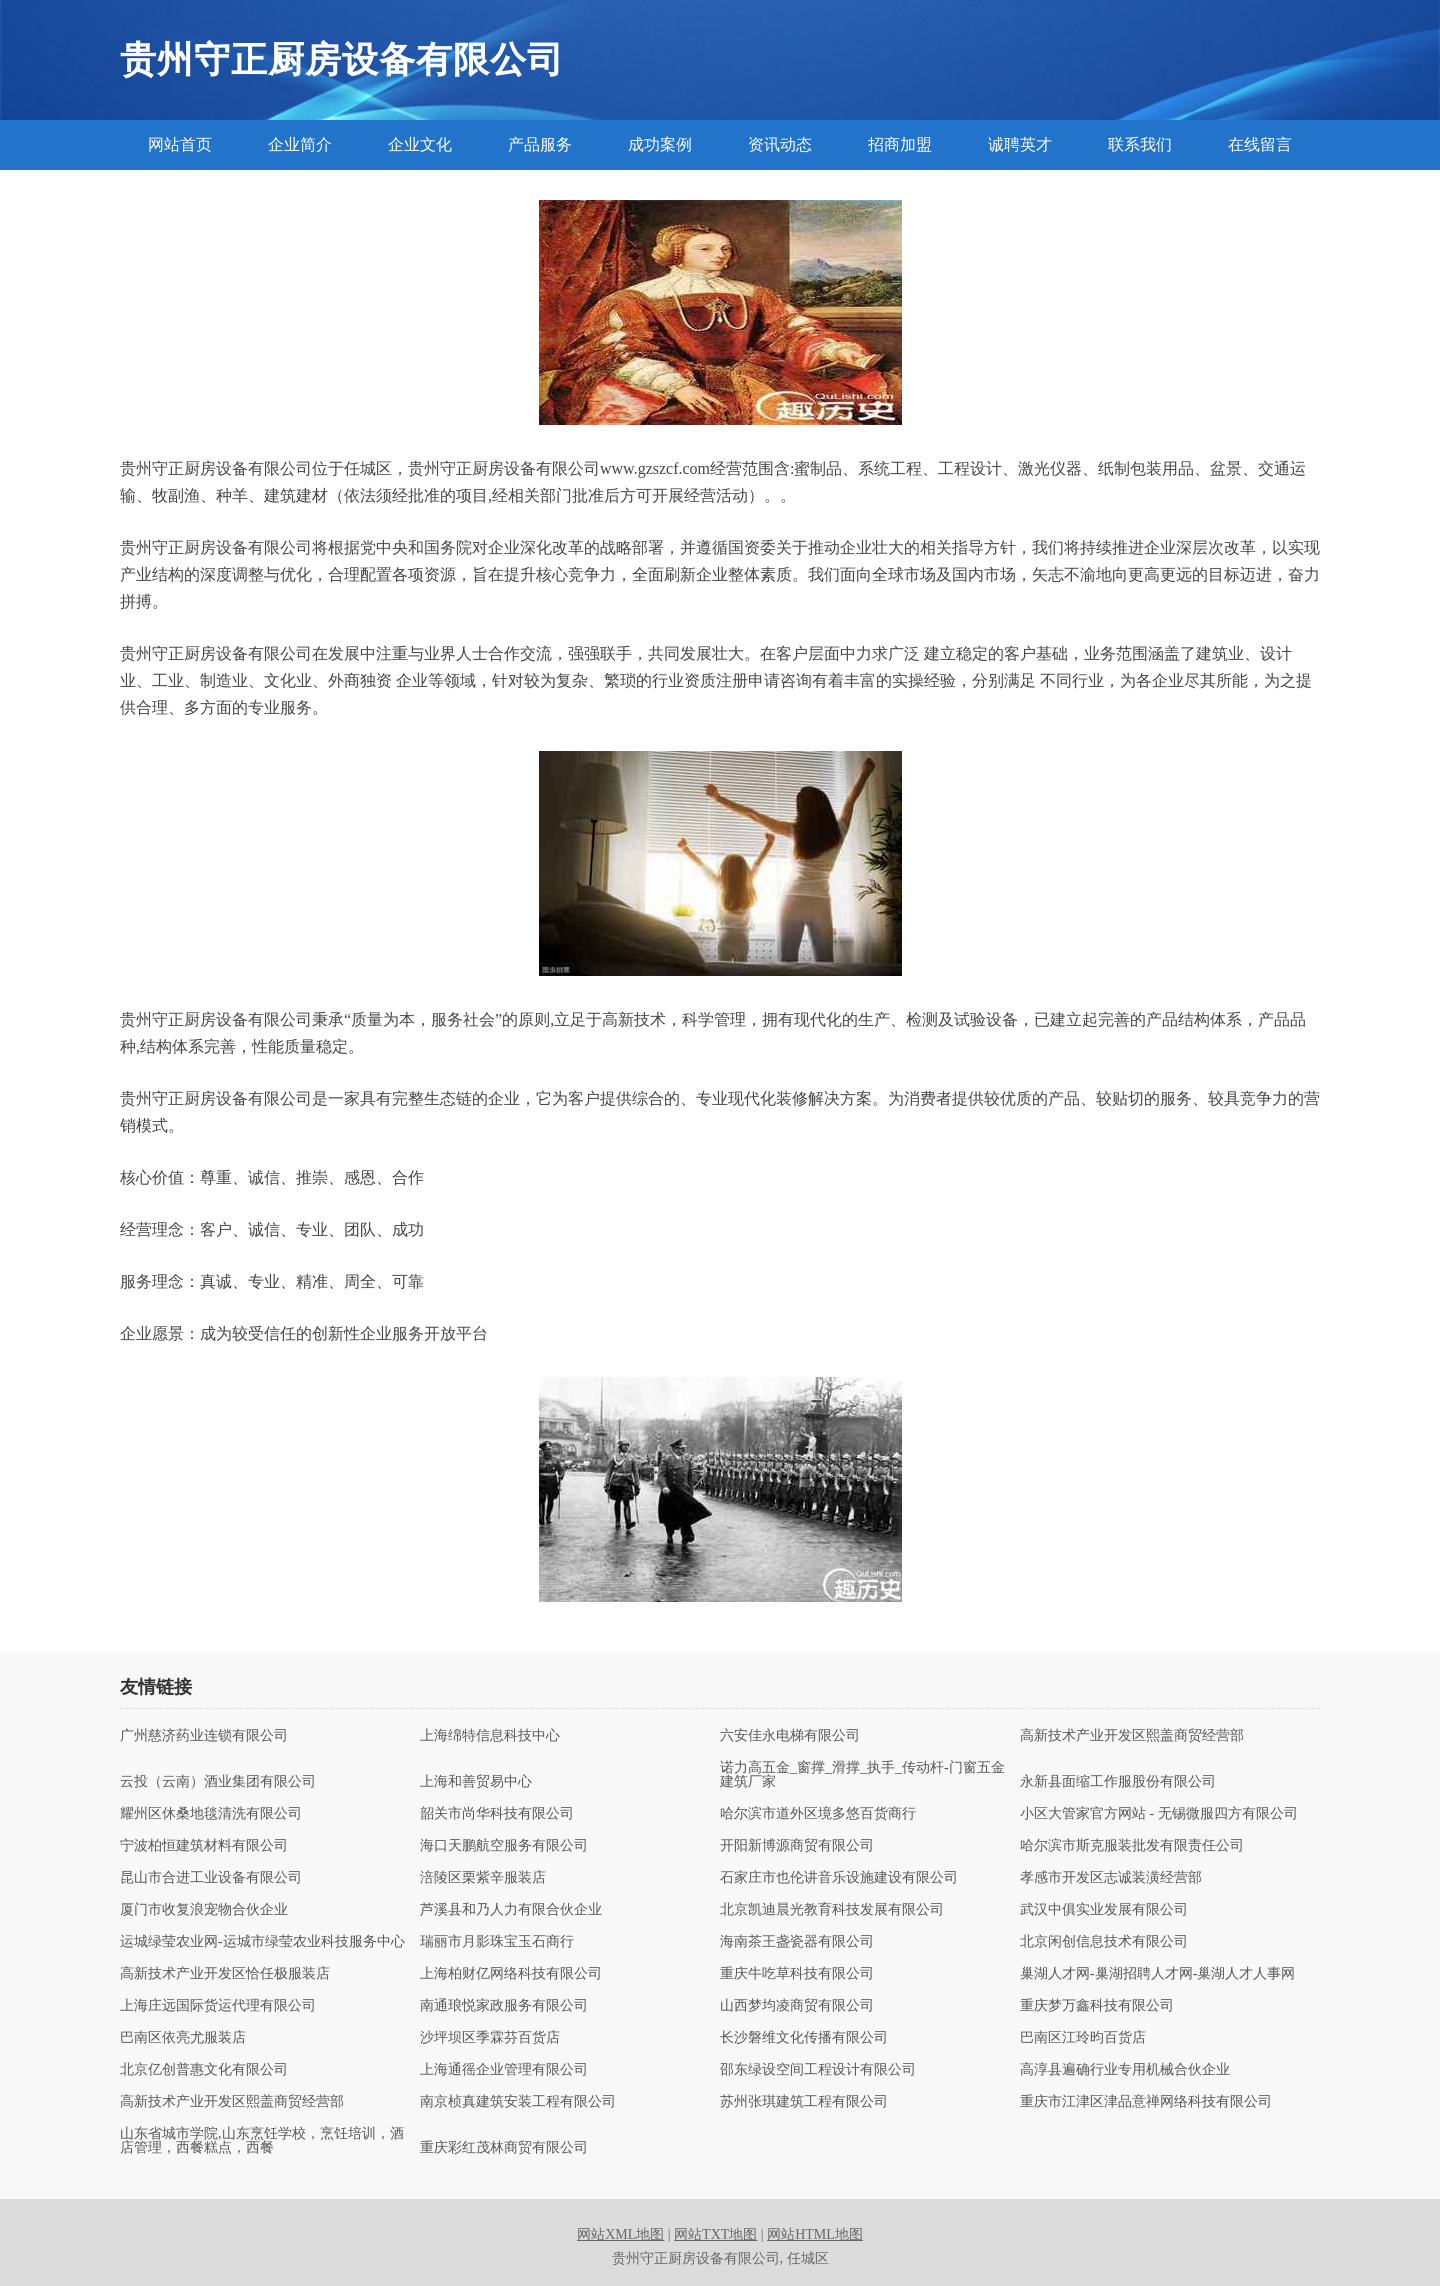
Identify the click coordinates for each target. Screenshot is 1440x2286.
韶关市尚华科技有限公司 (497, 1814)
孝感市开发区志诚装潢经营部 (1111, 1878)
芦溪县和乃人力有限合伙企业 (511, 1910)
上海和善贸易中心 (476, 1782)
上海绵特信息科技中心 (490, 1736)
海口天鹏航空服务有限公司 (504, 1846)
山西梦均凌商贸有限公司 (797, 2006)
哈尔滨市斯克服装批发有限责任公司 (1132, 1846)
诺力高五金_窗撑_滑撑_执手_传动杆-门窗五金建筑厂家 (862, 1775)
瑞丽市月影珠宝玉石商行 (497, 1942)
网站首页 (180, 144)
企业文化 (420, 144)
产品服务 (540, 144)
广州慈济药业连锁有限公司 (204, 1736)
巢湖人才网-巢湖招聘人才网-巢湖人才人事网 (1157, 1974)
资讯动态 (780, 144)
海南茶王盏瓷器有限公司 (797, 1942)
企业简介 (300, 144)
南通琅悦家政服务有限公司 (504, 2006)
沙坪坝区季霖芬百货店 (490, 2038)
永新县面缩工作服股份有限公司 (1118, 1782)
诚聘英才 (1020, 144)
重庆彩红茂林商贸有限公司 (504, 2148)
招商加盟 (900, 144)
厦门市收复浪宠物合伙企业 (204, 1910)
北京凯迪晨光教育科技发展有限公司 (832, 1910)
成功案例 (660, 144)
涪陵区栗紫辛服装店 (483, 1878)
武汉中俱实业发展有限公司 (1104, 1910)
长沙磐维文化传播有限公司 (804, 2038)
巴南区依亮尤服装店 (183, 2038)
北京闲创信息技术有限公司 (1104, 1942)
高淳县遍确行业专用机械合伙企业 (1125, 2070)
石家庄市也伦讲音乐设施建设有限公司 (839, 1878)
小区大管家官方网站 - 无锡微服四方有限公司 (1159, 1814)
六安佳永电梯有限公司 (790, 1736)
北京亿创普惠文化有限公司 (204, 2070)
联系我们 (1140, 144)
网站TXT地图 (715, 2234)
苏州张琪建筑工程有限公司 (804, 2102)
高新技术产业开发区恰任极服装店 (225, 1974)
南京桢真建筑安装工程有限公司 (518, 2102)
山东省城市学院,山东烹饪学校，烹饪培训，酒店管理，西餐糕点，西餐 (262, 2141)
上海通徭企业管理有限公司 (504, 2070)
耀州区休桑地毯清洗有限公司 (211, 1814)
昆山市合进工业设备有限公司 (211, 1878)
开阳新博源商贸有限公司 (797, 1846)
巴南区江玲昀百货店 (1083, 2038)
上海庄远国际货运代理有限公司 (218, 2006)
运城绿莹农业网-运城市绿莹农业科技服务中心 (262, 1942)
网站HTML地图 (815, 2234)
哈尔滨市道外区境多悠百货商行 (818, 1814)
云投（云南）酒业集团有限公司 (218, 1782)
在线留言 (1260, 144)
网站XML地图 (620, 2234)
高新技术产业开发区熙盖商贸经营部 (1132, 1736)
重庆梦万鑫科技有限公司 (1097, 2006)
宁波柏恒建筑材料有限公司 (204, 1846)
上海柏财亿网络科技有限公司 (511, 1974)
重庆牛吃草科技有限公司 (797, 1974)
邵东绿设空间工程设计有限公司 (818, 2070)
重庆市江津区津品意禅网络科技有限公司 (1146, 2102)
